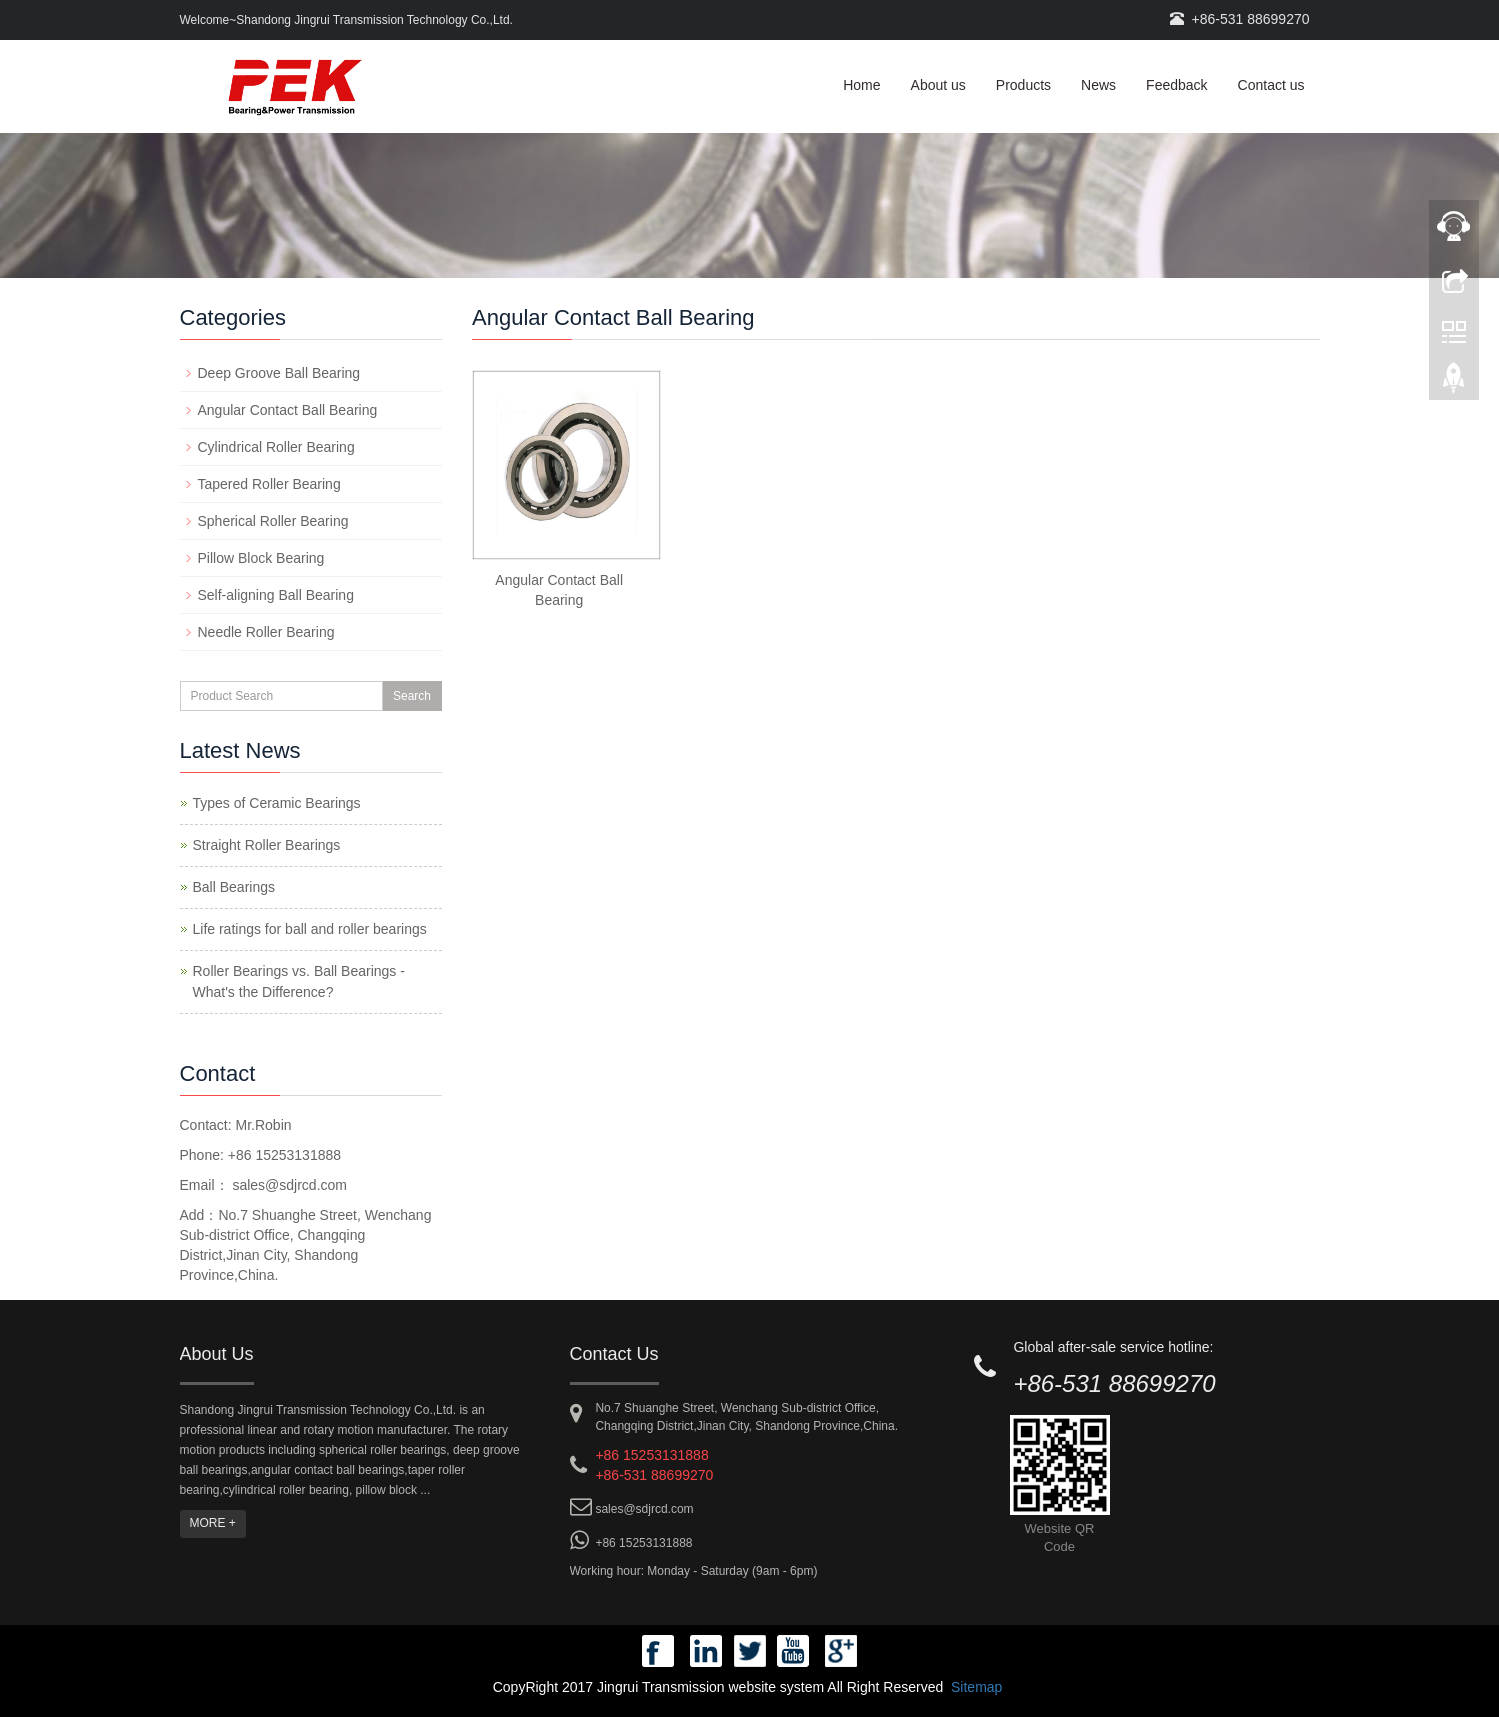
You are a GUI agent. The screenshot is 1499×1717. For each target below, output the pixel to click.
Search (412, 696)
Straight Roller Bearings (267, 845)
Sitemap (976, 1687)
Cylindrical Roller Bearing (276, 447)
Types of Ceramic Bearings (277, 803)
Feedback (1176, 85)
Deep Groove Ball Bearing (279, 373)
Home (861, 85)
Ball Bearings (234, 887)
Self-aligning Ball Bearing (276, 595)
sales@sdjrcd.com (288, 1185)
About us (938, 85)
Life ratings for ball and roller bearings (310, 929)
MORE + (213, 1523)
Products (1023, 85)
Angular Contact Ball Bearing (288, 410)
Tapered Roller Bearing (269, 484)
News (1098, 85)
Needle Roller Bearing (266, 632)
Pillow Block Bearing (261, 558)
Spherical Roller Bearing (273, 521)
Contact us (1271, 85)
